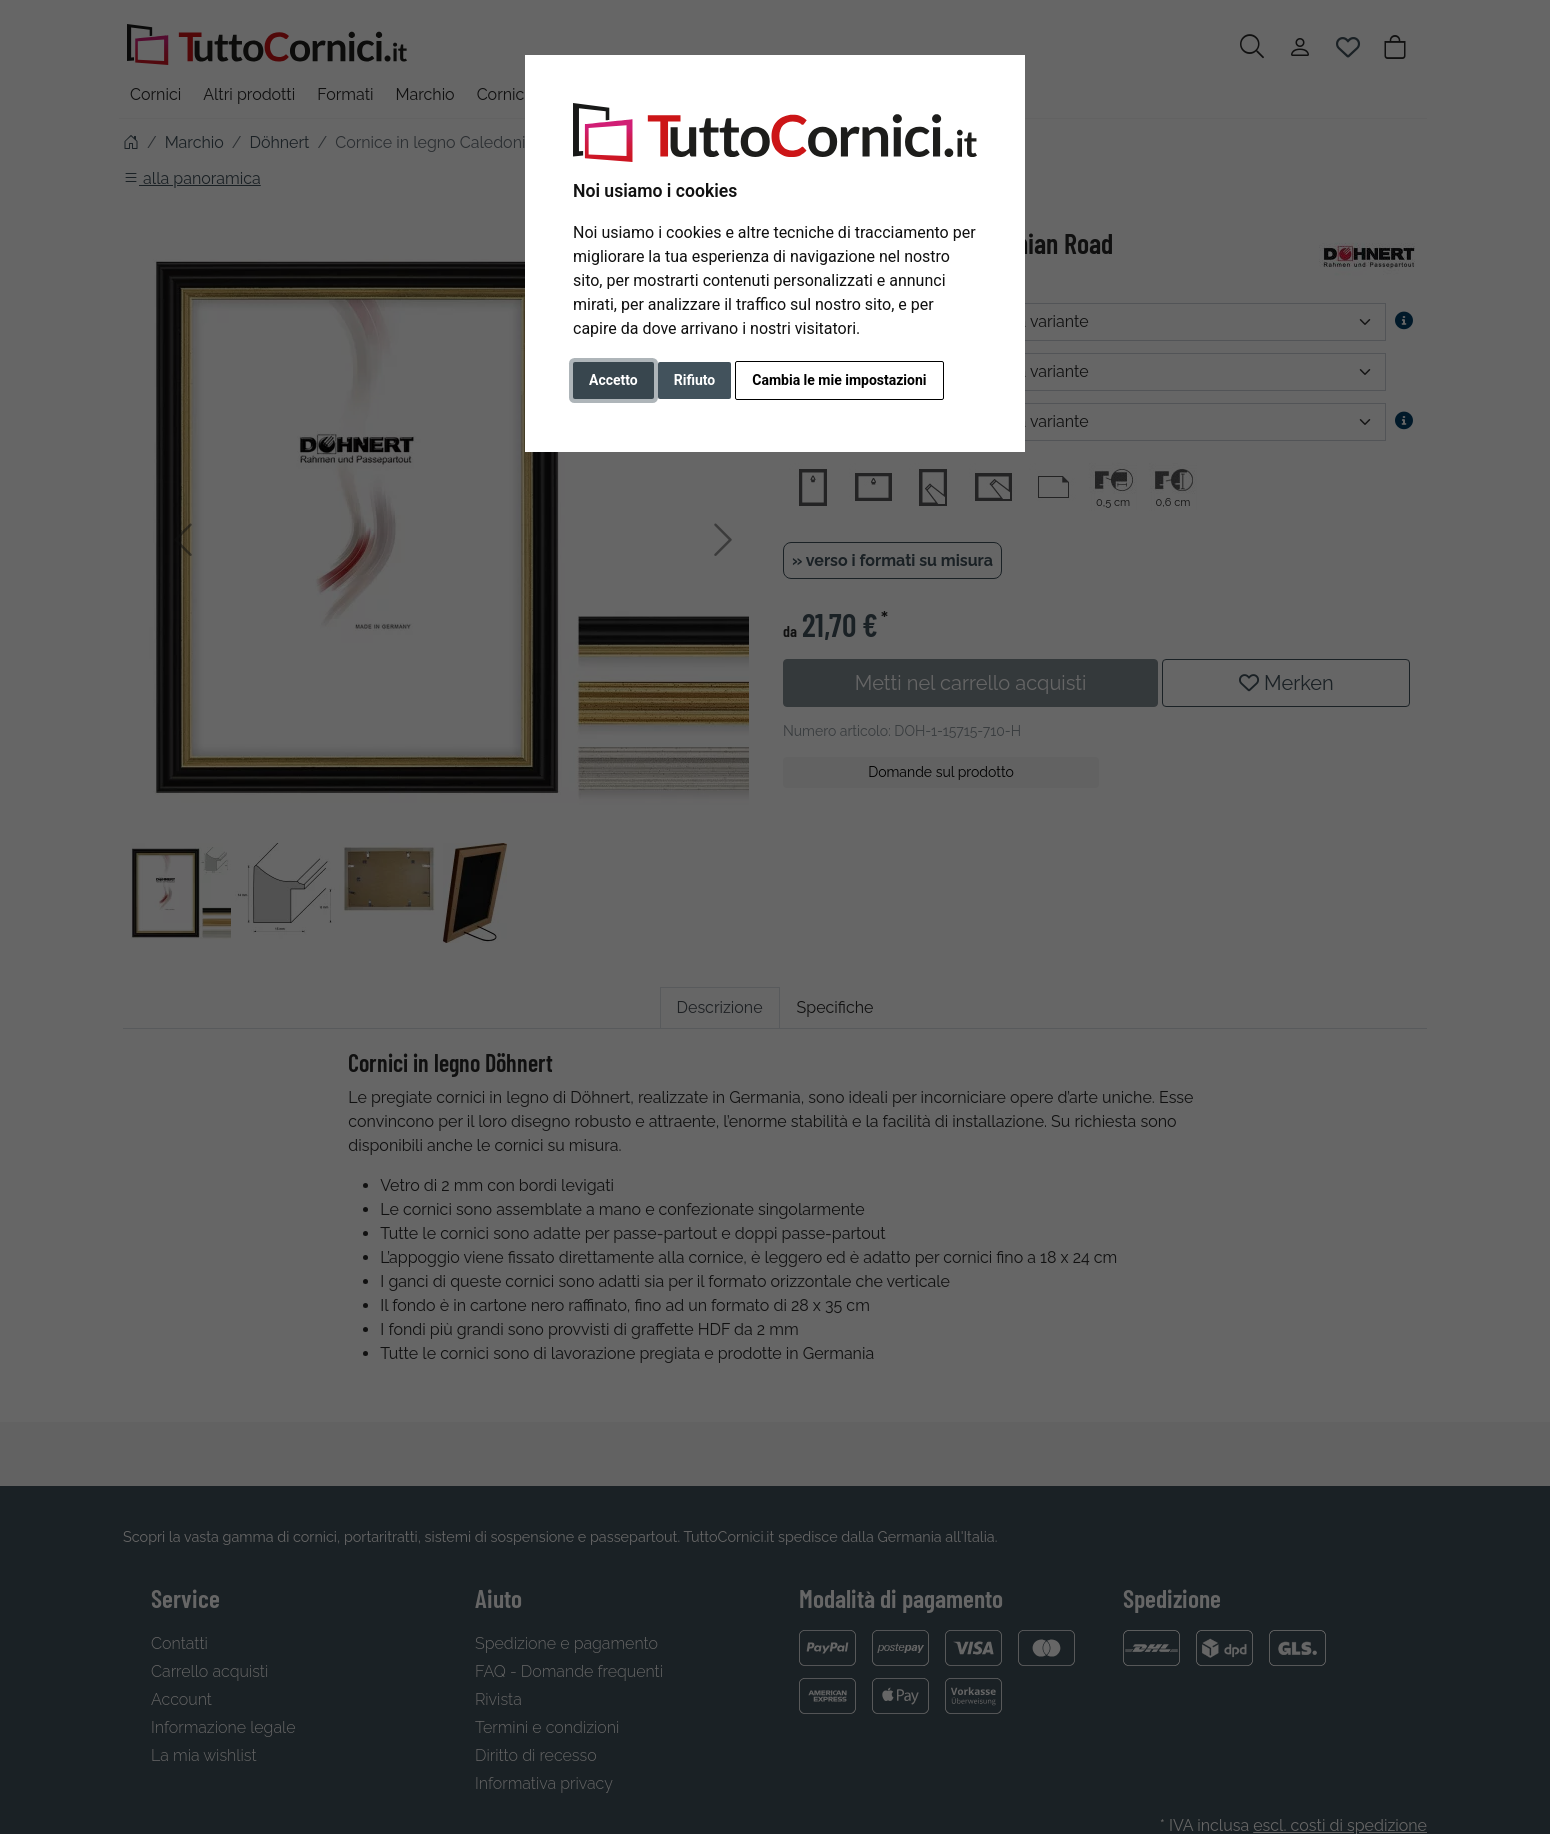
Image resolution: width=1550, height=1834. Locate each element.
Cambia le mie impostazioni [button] (839, 380)
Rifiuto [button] (695, 380)
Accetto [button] (613, 380)
